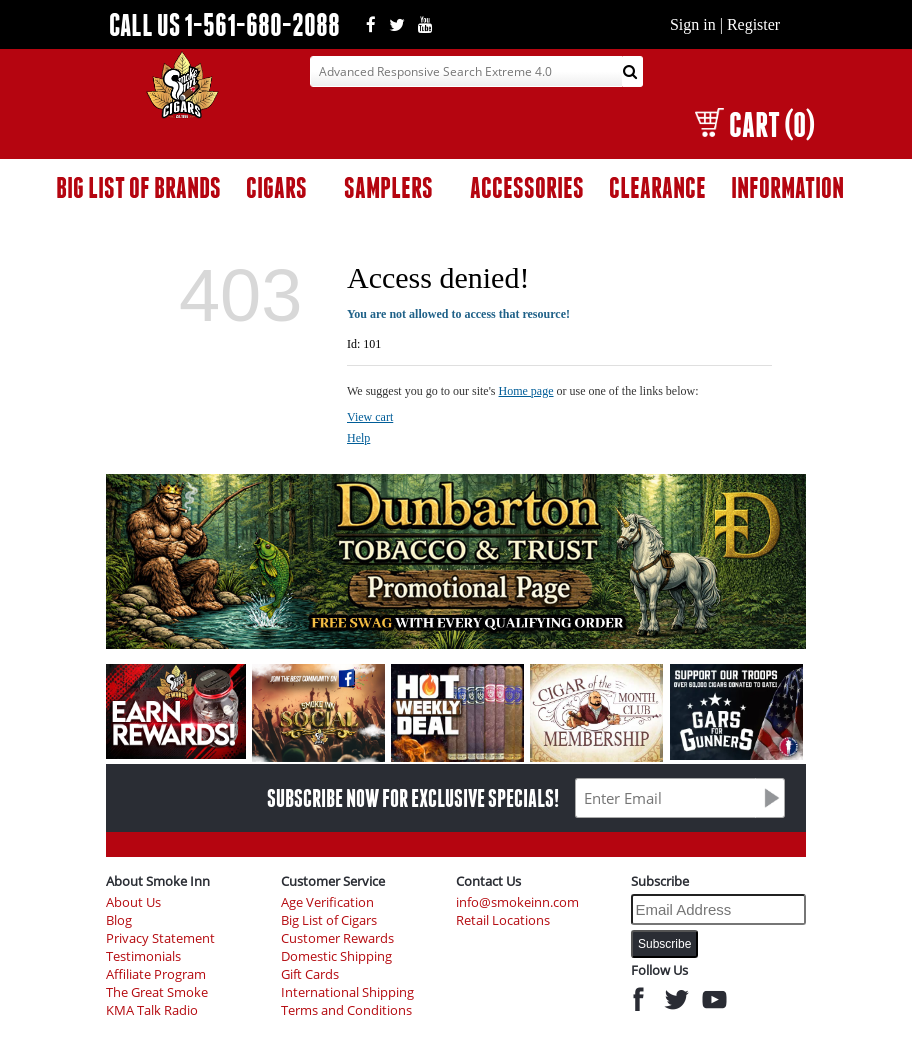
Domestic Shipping (336, 956)
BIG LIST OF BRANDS (138, 187)
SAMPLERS (388, 187)
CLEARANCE (657, 187)
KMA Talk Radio (152, 1010)
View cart (370, 417)
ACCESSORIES (527, 187)
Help (358, 438)
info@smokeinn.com (517, 902)
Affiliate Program (156, 974)
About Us (133, 902)
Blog (119, 920)
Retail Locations (503, 920)
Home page (526, 391)
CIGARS (276, 187)
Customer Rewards (337, 938)
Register (753, 24)
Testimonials (143, 956)
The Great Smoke (157, 992)
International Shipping (347, 992)
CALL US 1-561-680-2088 (224, 24)
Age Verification (327, 902)
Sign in (693, 24)
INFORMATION (787, 187)
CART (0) (754, 124)
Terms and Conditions (346, 1010)
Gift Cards (310, 974)
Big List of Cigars (329, 920)
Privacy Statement (160, 938)
